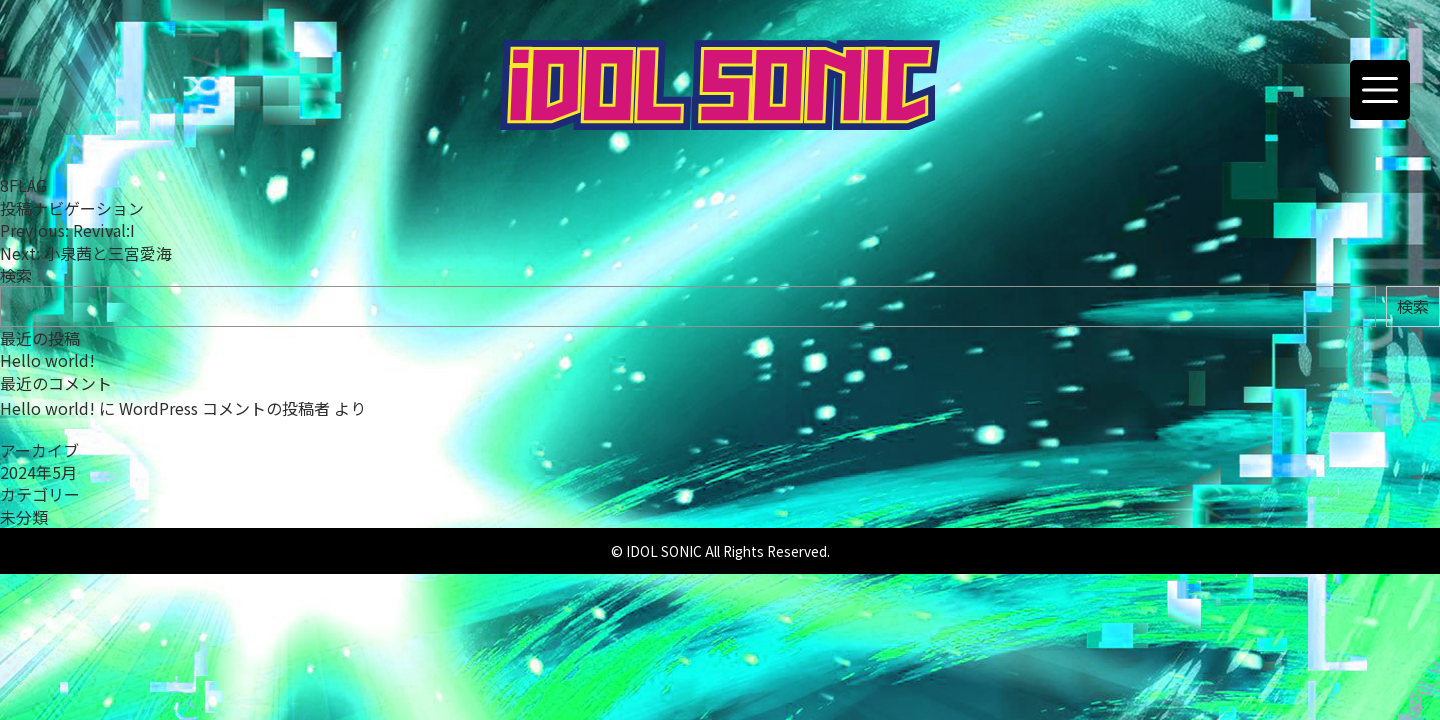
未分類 (24, 517)
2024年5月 (38, 472)
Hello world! (47, 360)
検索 (16, 275)
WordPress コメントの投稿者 (224, 408)
